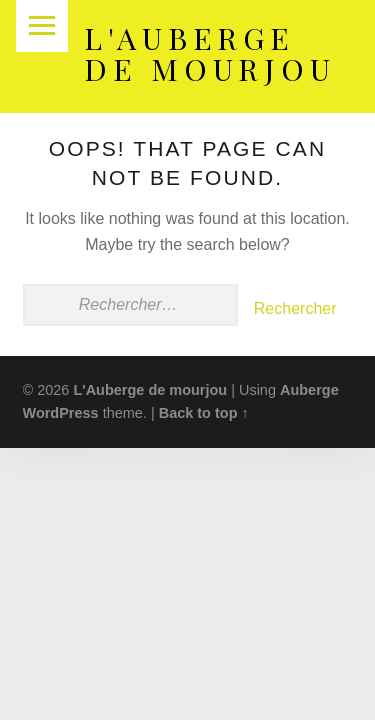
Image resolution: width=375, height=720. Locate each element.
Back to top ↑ (204, 413)
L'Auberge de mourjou (210, 52)
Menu (42, 26)
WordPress (61, 413)
